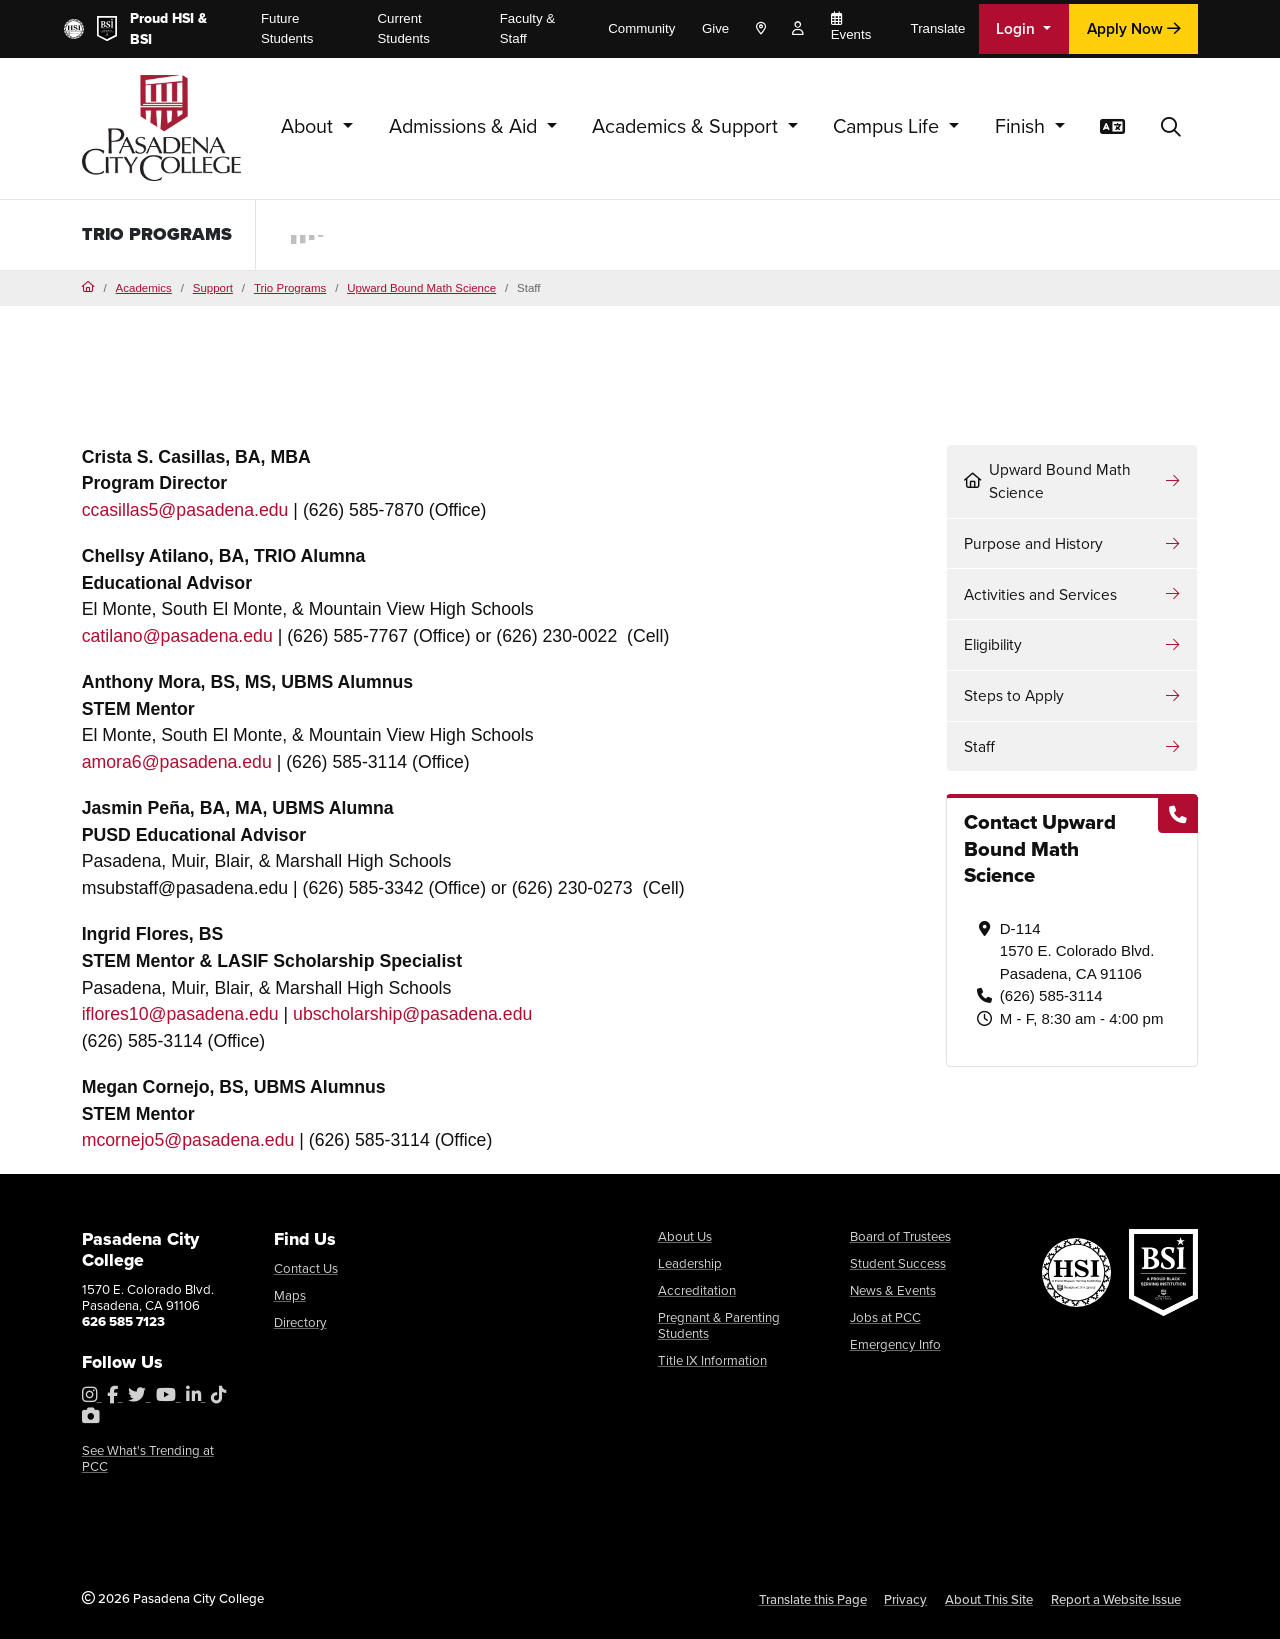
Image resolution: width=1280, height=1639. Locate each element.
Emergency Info (895, 1344)
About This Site (989, 1599)
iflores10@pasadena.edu (180, 1014)
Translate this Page (813, 1599)
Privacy (905, 1599)
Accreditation (697, 1290)
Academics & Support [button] (687, 126)
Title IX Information (712, 1360)
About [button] (309, 126)
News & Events (893, 1290)
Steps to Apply (1014, 695)
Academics (144, 288)
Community (641, 28)
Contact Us (306, 1268)
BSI (141, 39)
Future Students (287, 28)
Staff (979, 746)
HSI (183, 18)
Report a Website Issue (1116, 1599)
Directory (300, 1322)
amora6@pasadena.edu (177, 762)
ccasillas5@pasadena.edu (185, 510)
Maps (290, 1295)
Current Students (404, 28)
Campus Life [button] (888, 126)
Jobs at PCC (885, 1317)
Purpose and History (1033, 543)
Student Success (898, 1263)
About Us (685, 1236)
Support (213, 288)
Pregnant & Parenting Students (719, 1325)
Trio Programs (290, 288)
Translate (938, 28)
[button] (1171, 128)
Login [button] (1017, 28)
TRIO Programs (157, 234)
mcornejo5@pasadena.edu (188, 1140)
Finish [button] (1022, 126)
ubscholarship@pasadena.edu (412, 1014)
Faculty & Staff (527, 28)
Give (715, 28)
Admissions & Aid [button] (465, 126)
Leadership (690, 1263)
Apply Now (1134, 28)
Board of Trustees (900, 1236)
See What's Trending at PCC (148, 1458)
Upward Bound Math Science (421, 288)
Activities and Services (1040, 594)
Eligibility (993, 644)
